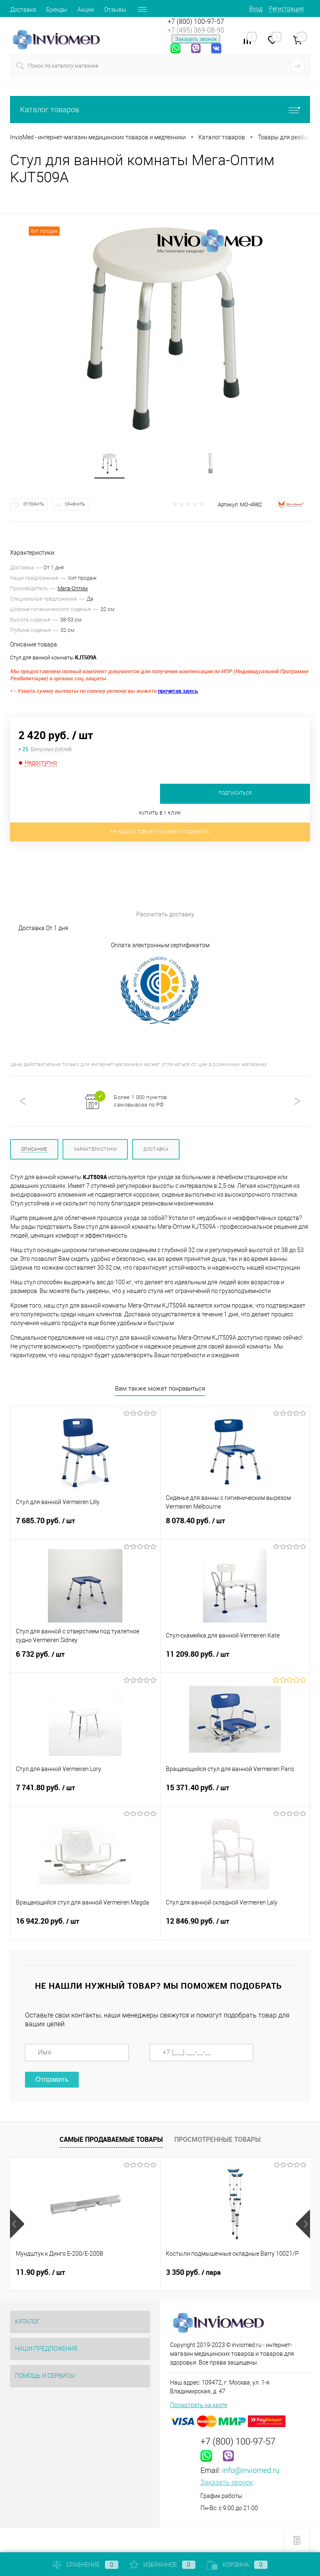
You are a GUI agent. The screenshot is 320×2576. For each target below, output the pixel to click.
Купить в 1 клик (160, 813)
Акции (86, 9)
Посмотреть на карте (198, 2405)
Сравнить (75, 504)
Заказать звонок (196, 39)
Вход (255, 8)
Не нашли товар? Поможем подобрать (160, 832)
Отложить (33, 504)
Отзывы (115, 9)
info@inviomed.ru (251, 2470)
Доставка (23, 9)
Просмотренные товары (217, 2139)
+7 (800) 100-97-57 (196, 21)
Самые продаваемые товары (111, 2139)
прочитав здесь (178, 690)
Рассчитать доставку (102, 886)
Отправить (51, 2079)
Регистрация (286, 8)
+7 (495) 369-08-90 (196, 30)
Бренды (57, 9)
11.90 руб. (40, 2272)
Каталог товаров (160, 109)
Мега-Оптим (73, 588)
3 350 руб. (193, 2272)
